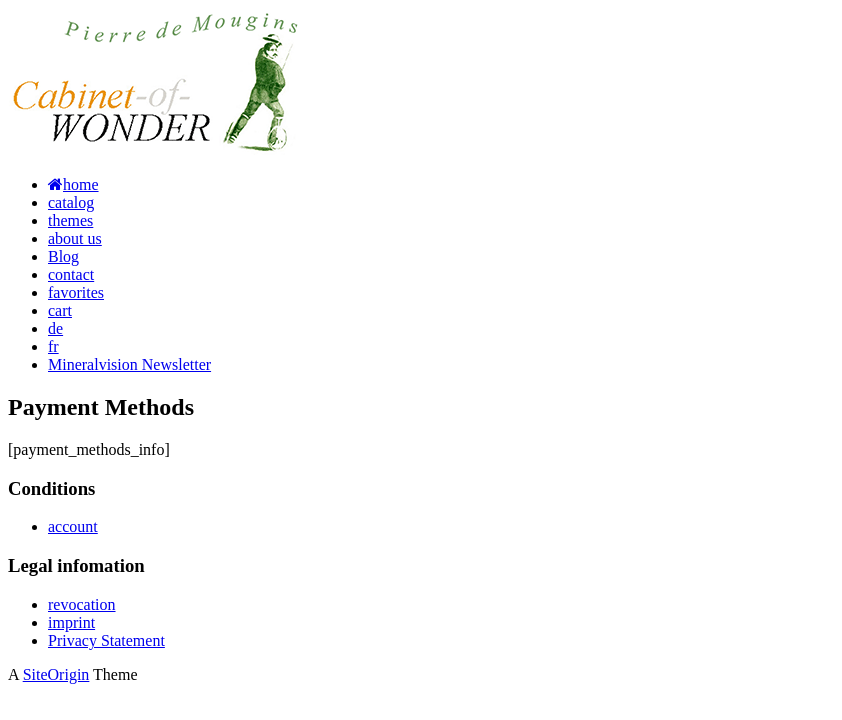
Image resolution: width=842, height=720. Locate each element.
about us (75, 238)
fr (53, 346)
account (73, 526)
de (55, 328)
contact (71, 274)
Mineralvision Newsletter (129, 364)
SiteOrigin (56, 674)
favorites (76, 292)
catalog (71, 202)
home (73, 184)
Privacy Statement (106, 640)
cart (60, 310)
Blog (63, 256)
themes (70, 220)
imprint (71, 622)
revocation (82, 604)
